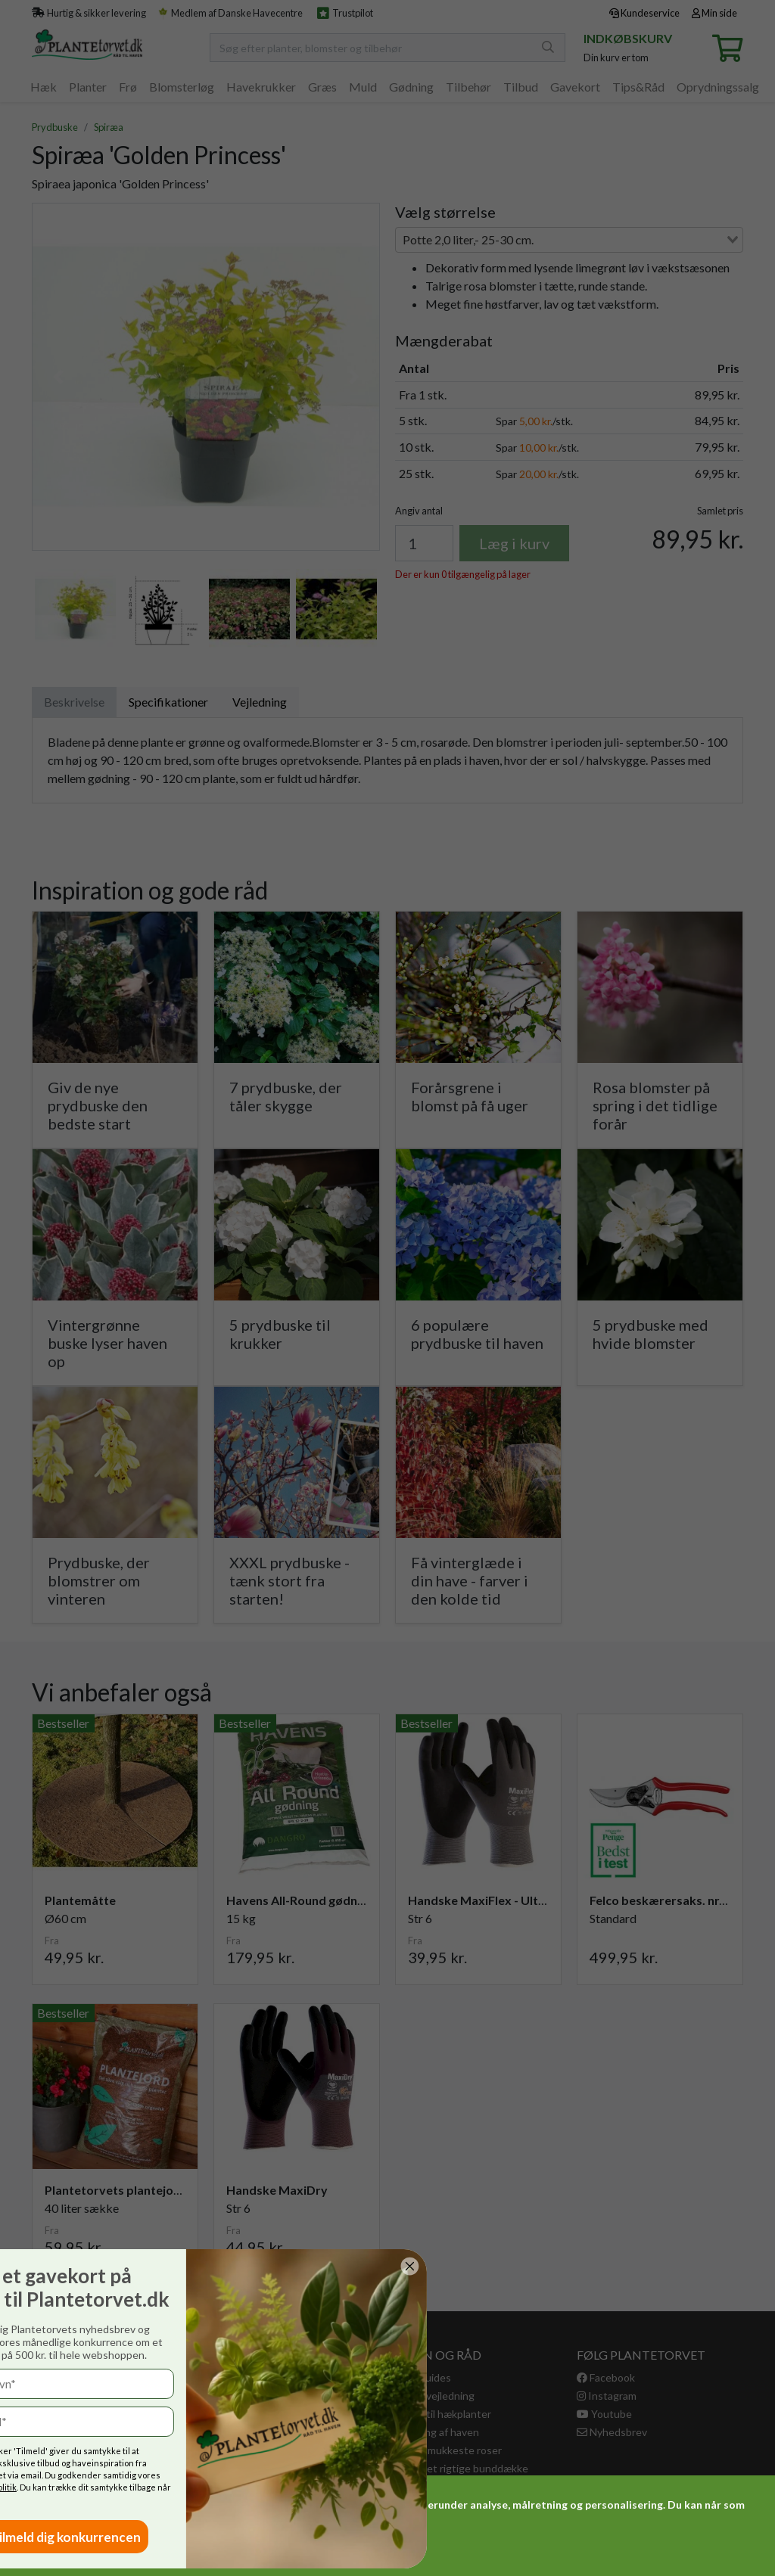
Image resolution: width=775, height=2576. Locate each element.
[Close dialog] (51, 2266)
